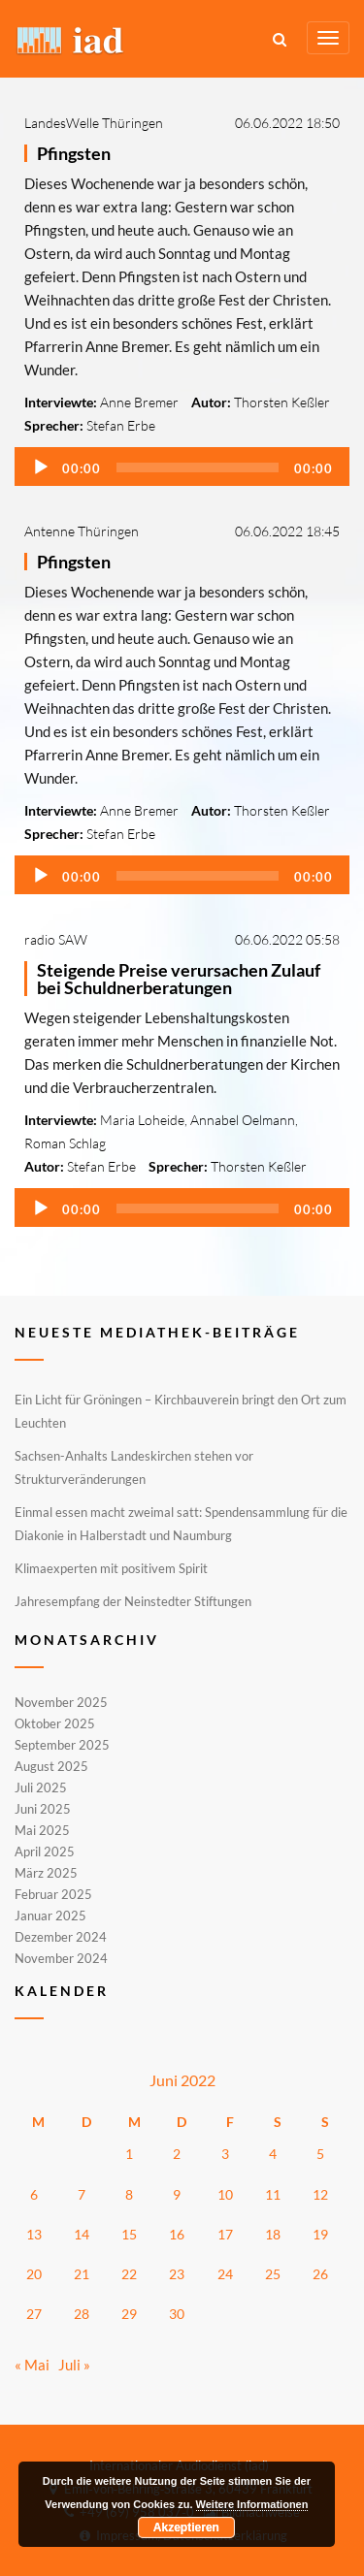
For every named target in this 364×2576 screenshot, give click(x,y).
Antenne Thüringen (81, 531)
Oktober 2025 (55, 1723)
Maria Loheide (142, 1119)
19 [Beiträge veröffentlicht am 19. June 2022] (320, 2234)
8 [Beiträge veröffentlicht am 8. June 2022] (129, 2194)
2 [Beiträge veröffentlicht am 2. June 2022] (177, 2153)
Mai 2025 (42, 1830)
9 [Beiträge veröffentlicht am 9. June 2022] (177, 2194)
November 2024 (61, 1957)
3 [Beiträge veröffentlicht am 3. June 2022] (225, 2153)
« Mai (32, 2364)
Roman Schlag (65, 1143)
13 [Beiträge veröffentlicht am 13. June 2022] (34, 2234)
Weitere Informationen (252, 2504)
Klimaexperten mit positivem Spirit (111, 1568)
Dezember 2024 (61, 1937)
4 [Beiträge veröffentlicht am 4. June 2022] (273, 2153)
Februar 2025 (53, 1894)
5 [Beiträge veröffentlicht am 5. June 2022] (320, 2153)
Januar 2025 (50, 1915)
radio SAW (55, 939)
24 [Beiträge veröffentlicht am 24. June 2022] (225, 2274)
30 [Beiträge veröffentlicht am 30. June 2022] (176, 2313)
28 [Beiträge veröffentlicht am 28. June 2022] (81, 2313)
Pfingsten (74, 153)
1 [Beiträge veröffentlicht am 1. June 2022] (129, 2153)
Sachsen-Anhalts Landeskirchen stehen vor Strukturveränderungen (134, 1467)
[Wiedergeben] (40, 467)
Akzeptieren (186, 2527)
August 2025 (51, 1766)
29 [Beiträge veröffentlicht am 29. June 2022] (129, 2313)
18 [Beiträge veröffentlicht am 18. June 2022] (273, 2234)
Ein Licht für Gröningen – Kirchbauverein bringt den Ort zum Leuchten (181, 1411)
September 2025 (62, 1745)
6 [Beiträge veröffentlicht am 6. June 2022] (34, 2194)
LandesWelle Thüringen (93, 122)
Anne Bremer (139, 402)
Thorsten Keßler (282, 402)
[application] (182, 466)
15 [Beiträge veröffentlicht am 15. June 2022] (129, 2234)
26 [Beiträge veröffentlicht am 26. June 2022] (320, 2274)
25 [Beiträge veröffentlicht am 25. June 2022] (273, 2274)
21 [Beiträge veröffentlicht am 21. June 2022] (81, 2274)
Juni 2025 (43, 1809)
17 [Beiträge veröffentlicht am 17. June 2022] (225, 2234)
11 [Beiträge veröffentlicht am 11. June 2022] (273, 2194)
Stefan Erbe (120, 425)
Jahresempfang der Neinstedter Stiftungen (133, 1601)
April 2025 (45, 1851)
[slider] (197, 467)
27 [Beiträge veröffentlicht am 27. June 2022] (34, 2313)
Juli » (74, 2364)
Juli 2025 (41, 1787)
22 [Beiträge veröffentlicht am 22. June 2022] (129, 2274)
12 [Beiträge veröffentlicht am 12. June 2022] (320, 2194)
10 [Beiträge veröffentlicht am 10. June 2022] (225, 2194)
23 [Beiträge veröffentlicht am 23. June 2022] (176, 2274)
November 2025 (61, 1703)
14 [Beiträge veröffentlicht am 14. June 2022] (81, 2234)
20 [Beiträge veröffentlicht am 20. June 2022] (34, 2274)
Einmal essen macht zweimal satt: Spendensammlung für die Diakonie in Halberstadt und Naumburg (181, 1523)
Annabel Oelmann (242, 1119)
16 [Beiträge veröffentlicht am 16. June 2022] (176, 2234)
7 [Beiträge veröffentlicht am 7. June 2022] (81, 2194)
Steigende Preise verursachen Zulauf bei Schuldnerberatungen (178, 978)
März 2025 (46, 1873)
